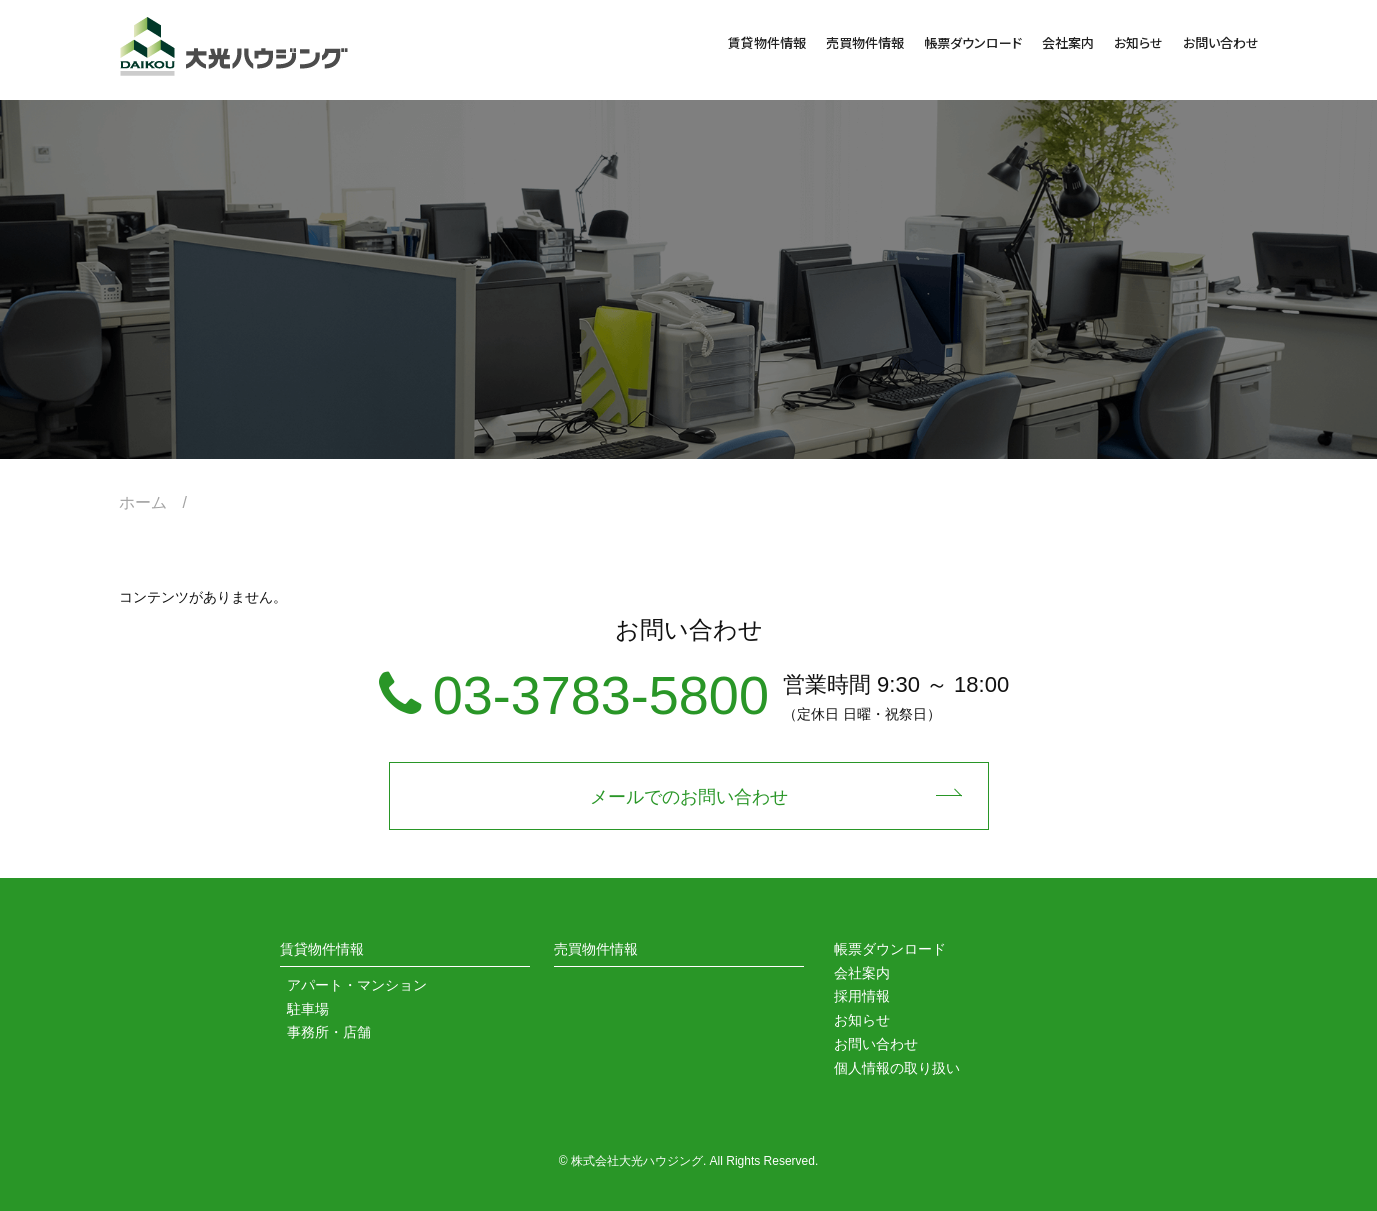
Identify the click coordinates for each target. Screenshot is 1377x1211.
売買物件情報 (865, 42)
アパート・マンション (357, 985)
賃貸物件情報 (767, 42)
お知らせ (1138, 42)
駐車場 (308, 1009)
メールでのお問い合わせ (689, 797)
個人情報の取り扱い (897, 1068)
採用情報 (862, 996)
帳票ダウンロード (973, 42)
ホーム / (161, 502)
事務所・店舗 (329, 1032)
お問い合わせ (1221, 42)
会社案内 (1068, 42)
